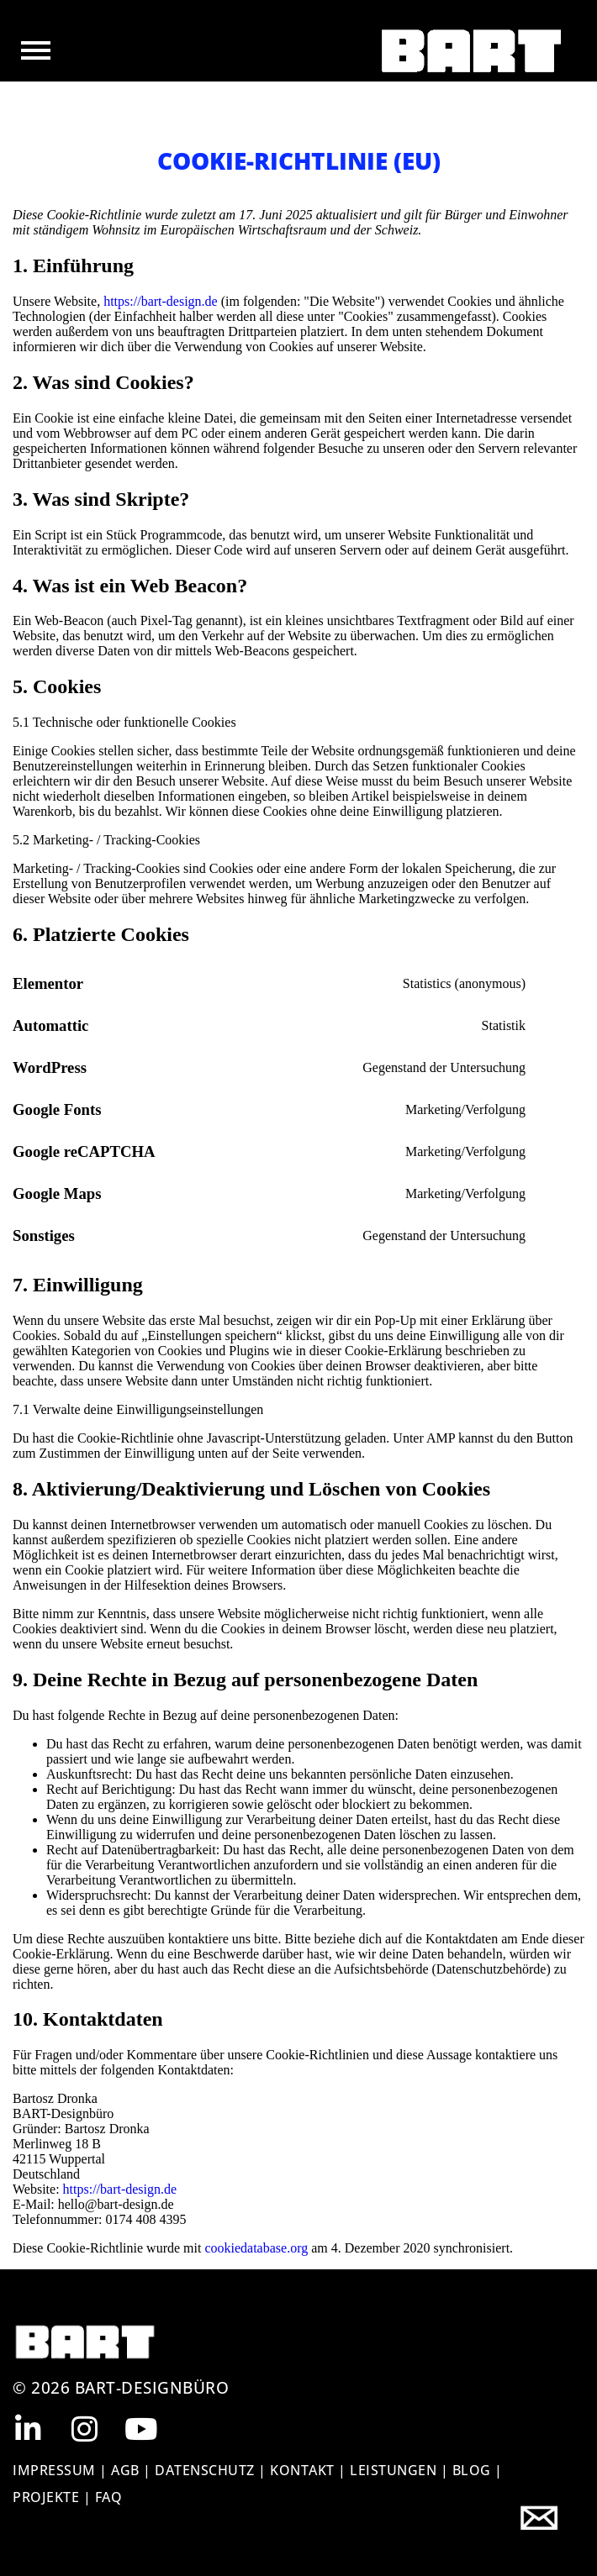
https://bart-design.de (160, 301)
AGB (125, 2470)
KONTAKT (302, 2470)
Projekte (48, 2497)
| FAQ (103, 2497)
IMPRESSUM (54, 2470)
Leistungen (393, 2470)
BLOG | (477, 2470)
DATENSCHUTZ (205, 2470)
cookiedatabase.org (256, 2248)
